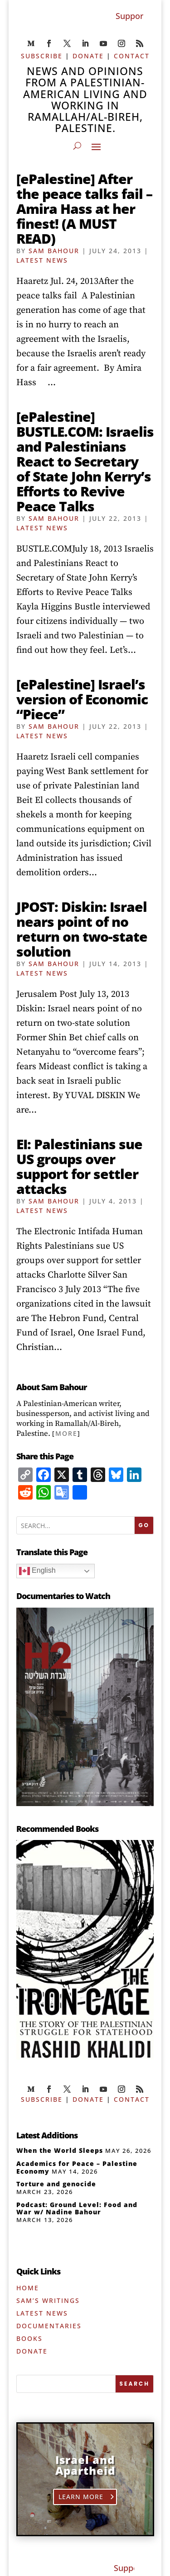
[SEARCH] (134, 2384)
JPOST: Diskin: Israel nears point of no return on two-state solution (81, 929)
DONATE (88, 56)
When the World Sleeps (59, 2150)
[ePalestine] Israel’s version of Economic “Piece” (82, 699)
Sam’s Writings (48, 2300)
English (37, 1571)
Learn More (81, 2496)
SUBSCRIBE (42, 56)
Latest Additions (47, 2135)
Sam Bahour (54, 250)
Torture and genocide (56, 2184)
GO (144, 1525)
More (66, 1433)
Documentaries (49, 2325)
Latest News (42, 260)
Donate (32, 2351)
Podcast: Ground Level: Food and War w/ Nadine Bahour (76, 2208)
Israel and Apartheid (85, 2465)
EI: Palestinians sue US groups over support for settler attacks (79, 1166)
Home (27, 2287)
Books (29, 2338)
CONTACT (132, 56)
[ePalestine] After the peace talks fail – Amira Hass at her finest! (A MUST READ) (84, 209)
